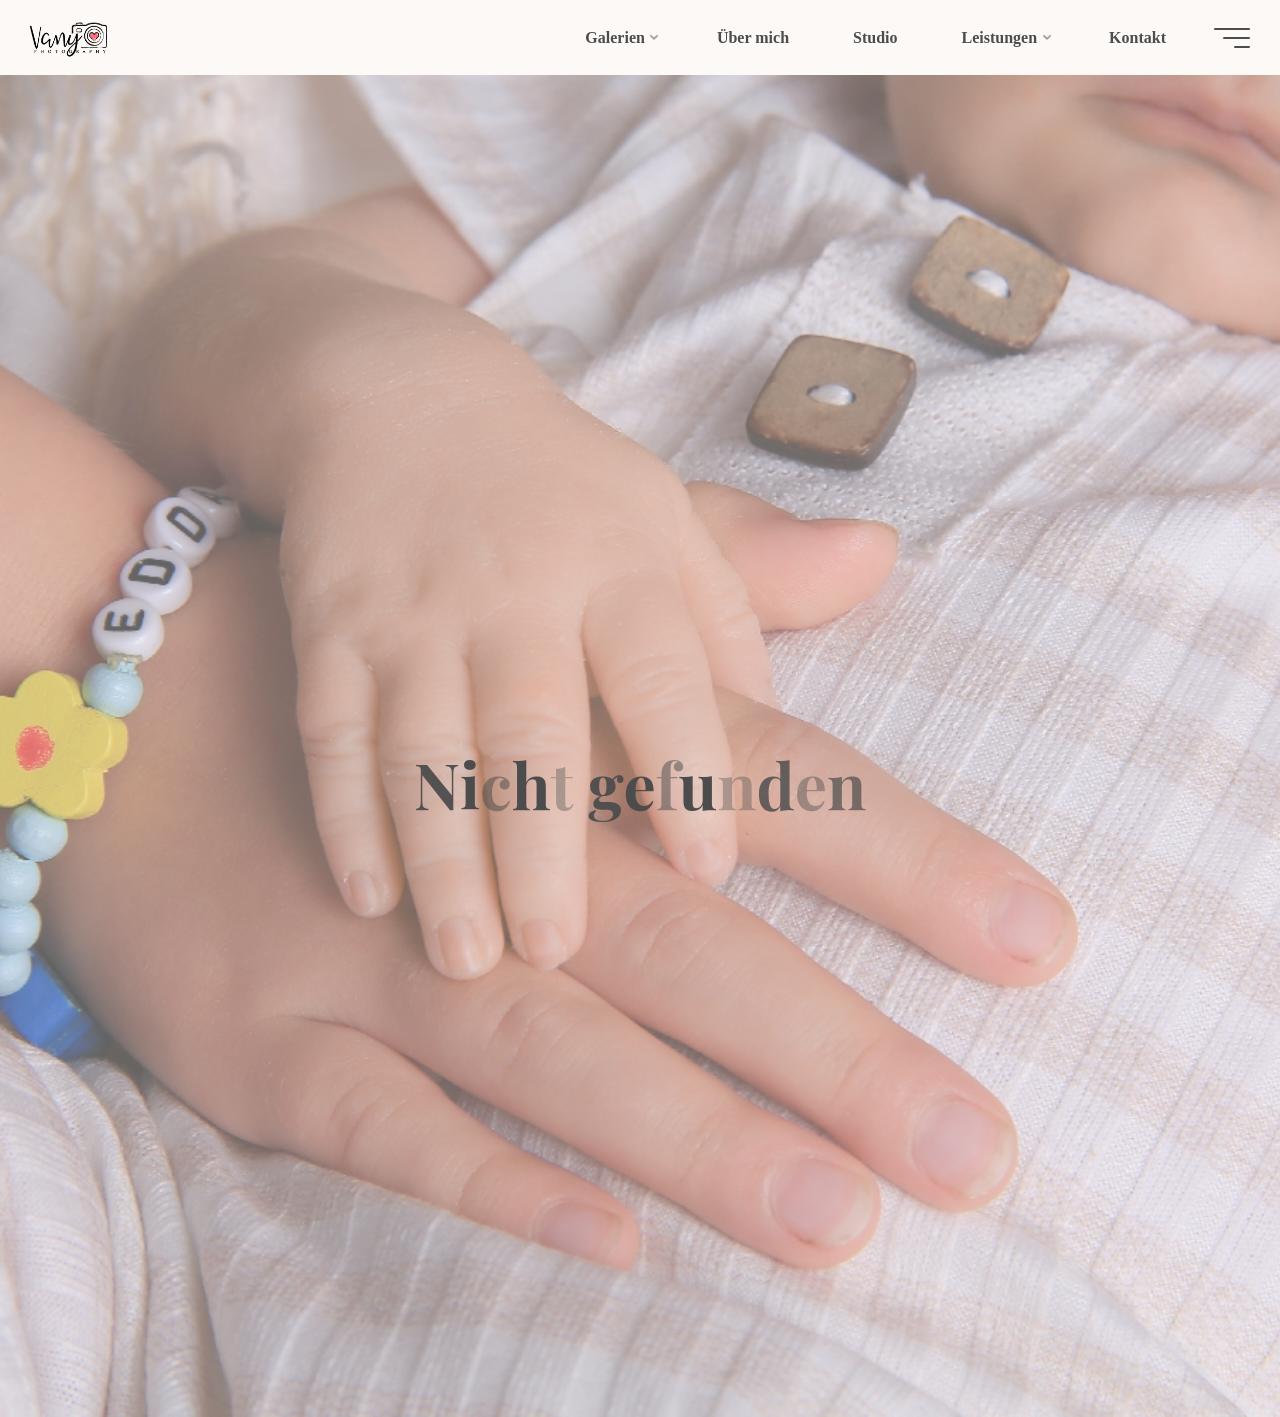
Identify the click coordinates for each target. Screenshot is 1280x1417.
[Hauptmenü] (1222, 38)
